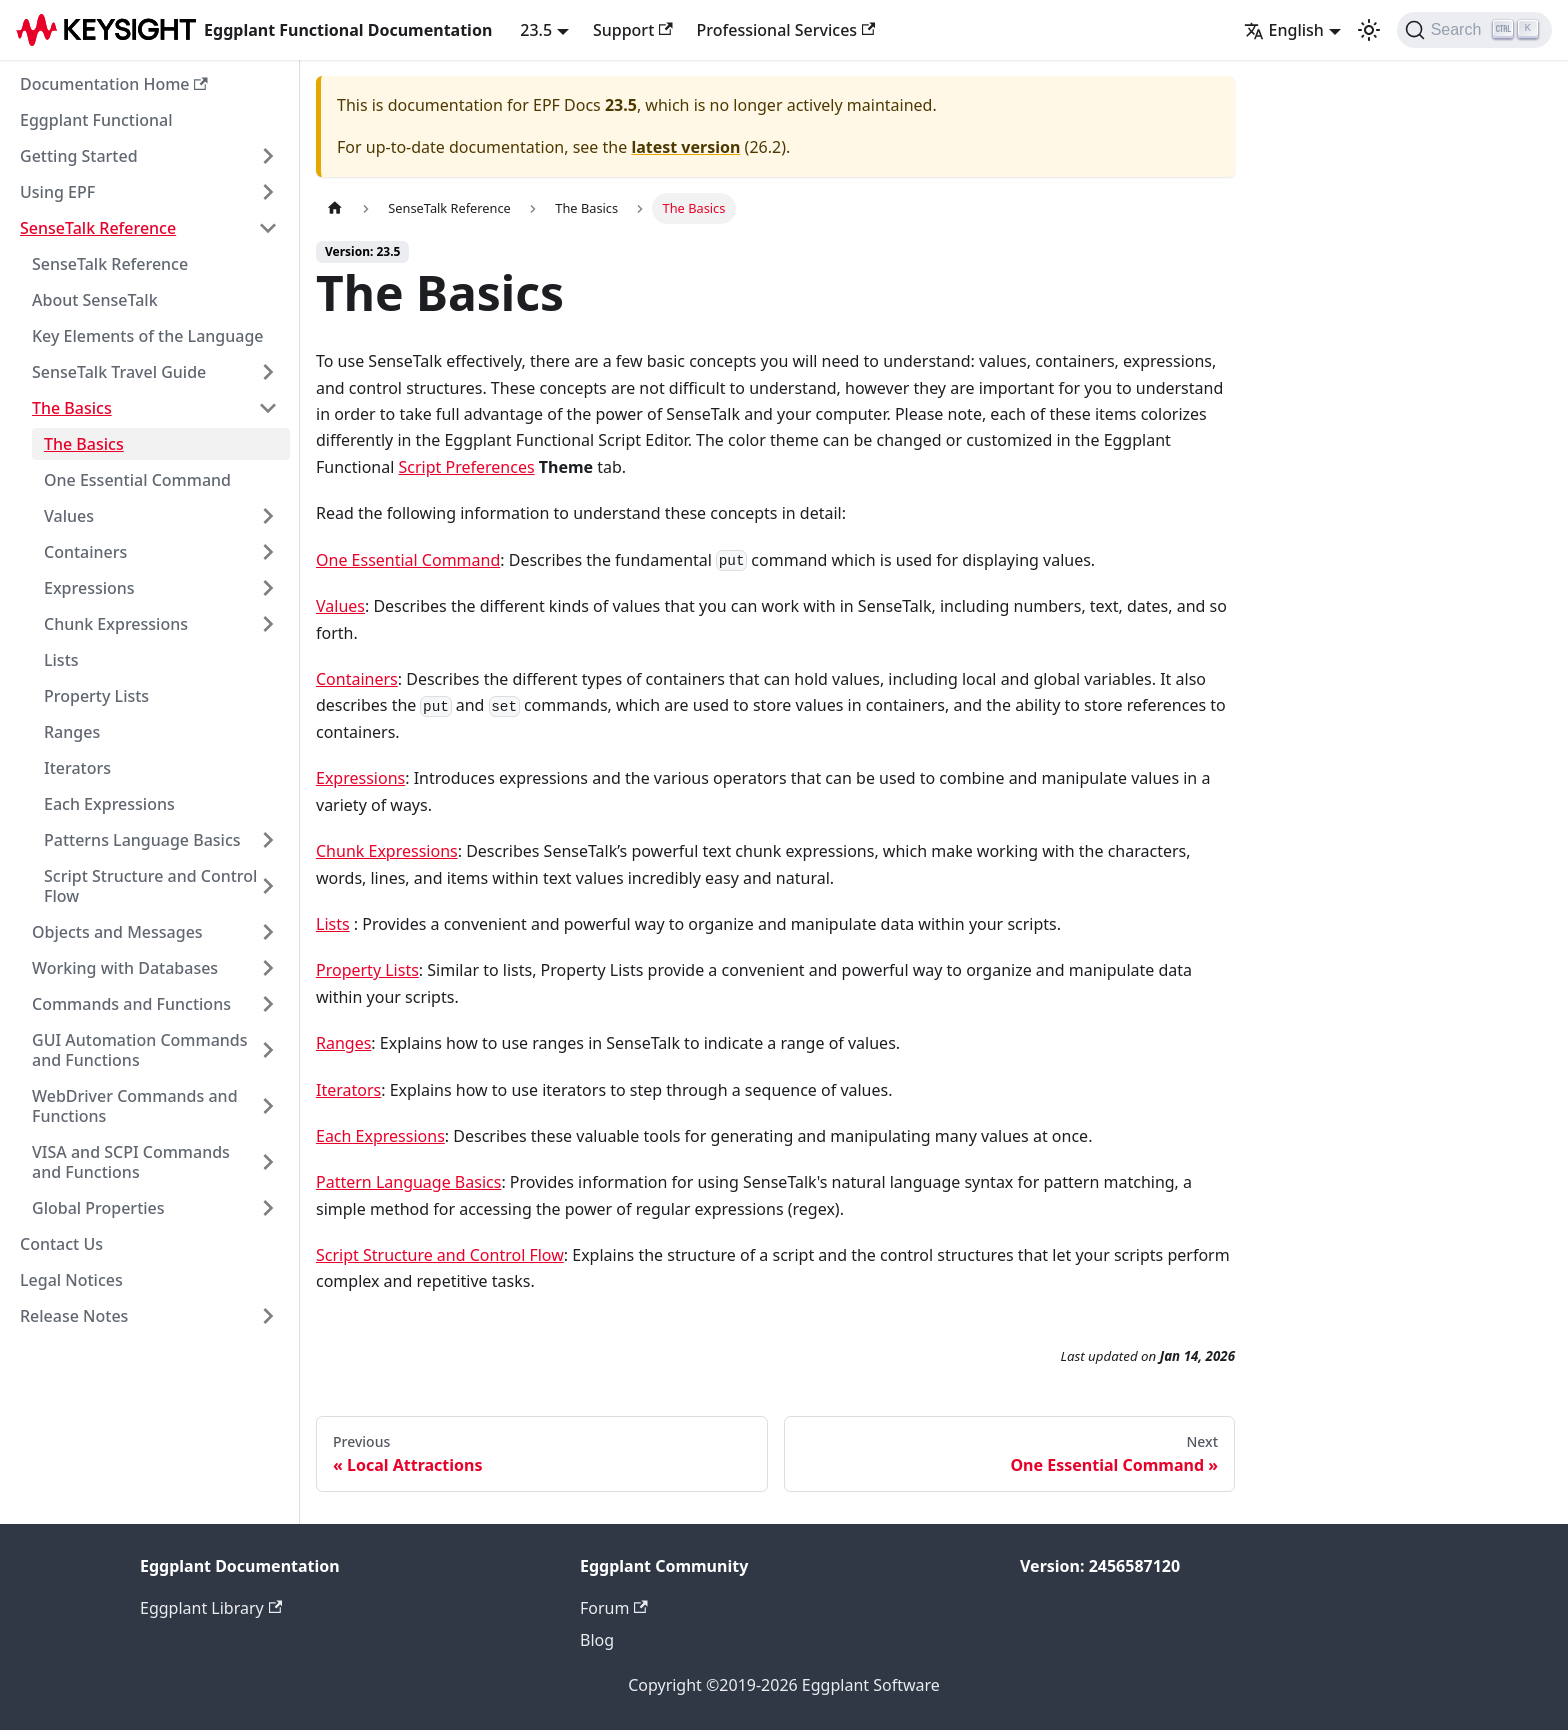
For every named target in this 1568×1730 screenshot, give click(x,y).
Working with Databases (125, 968)
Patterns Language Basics (142, 840)
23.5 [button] (536, 30)
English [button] (1284, 30)
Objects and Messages (117, 932)
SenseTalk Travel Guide (119, 372)
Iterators (77, 768)
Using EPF (57, 192)
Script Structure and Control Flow (150, 886)
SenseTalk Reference (98, 228)
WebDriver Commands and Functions (135, 1106)
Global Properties (98, 1208)
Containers (85, 552)
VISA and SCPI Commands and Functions (131, 1162)
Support (633, 30)
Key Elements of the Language (148, 336)
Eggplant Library (211, 1608)
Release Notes (74, 1316)
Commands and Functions (131, 1004)
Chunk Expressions (116, 624)
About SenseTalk (95, 300)
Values (69, 516)
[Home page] (335, 208)
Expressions (89, 588)
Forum (614, 1608)
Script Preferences (467, 467)
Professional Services (786, 30)
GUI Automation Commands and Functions (140, 1050)
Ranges (72, 732)
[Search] (1474, 30)
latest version (685, 147)
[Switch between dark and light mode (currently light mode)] (1369, 30)
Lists (61, 660)
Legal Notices (71, 1280)
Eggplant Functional (96, 120)
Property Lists (96, 696)
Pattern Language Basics (408, 1182)
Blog (597, 1640)
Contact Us (61, 1244)
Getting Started (79, 156)
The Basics (72, 408)
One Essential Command (137, 480)
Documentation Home (114, 84)
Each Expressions (109, 804)
